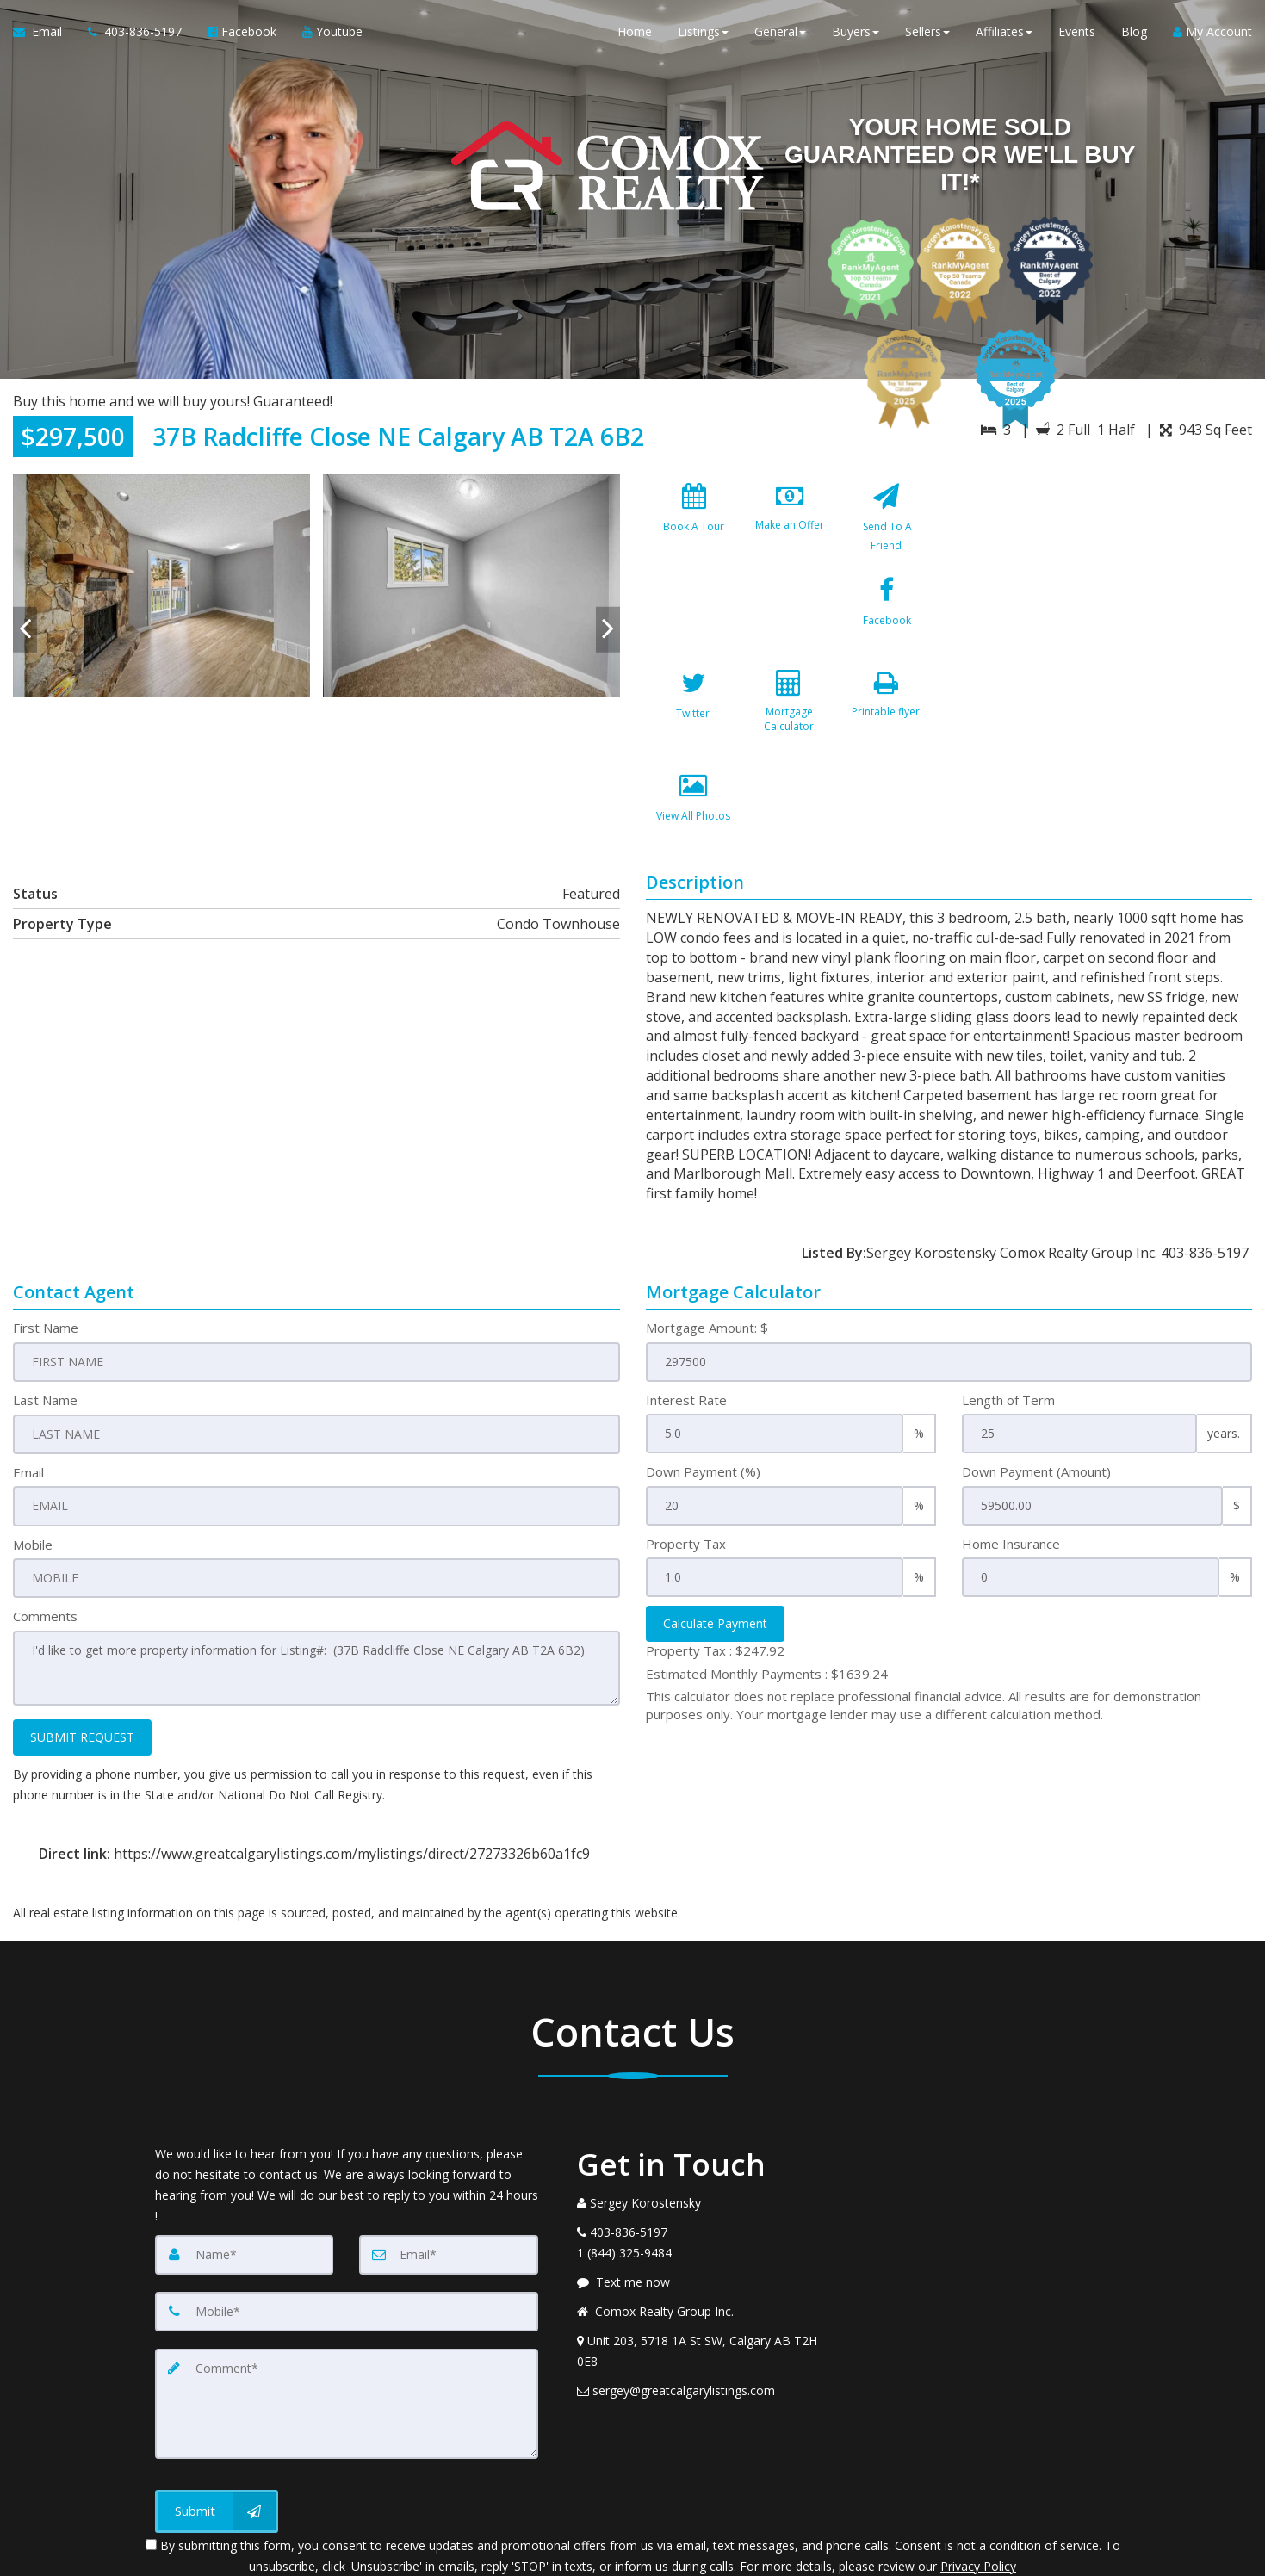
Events (1076, 34)
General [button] (780, 34)
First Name (45, 1252)
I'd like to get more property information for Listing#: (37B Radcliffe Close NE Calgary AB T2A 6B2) (316, 1591)
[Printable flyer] (694, 731)
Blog (1134, 34)
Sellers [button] (927, 34)
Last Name (45, 1324)
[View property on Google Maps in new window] (1105, 603)
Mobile (33, 1468)
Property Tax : (715, 1574)
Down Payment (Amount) (1036, 1396)
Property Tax (686, 1468)
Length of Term (1008, 1324)
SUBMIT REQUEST (82, 1659)
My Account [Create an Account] (1212, 34)
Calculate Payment (715, 1547)
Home (634, 34)
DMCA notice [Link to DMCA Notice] (633, 2556)
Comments (45, 1539)
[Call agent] (135, 34)
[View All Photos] (789, 731)
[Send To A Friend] (885, 526)
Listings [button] (703, 34)
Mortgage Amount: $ (707, 1252)
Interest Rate (686, 1324)
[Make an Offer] (789, 526)
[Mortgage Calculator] (885, 628)
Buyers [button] (855, 34)
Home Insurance (1011, 1468)
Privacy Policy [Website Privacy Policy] (978, 2486)
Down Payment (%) (703, 1396)
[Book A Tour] (694, 526)
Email (28, 1396)
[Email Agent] (44, 34)
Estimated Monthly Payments (767, 1598)
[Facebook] (694, 628)
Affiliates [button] (1004, 34)
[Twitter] (789, 628)
